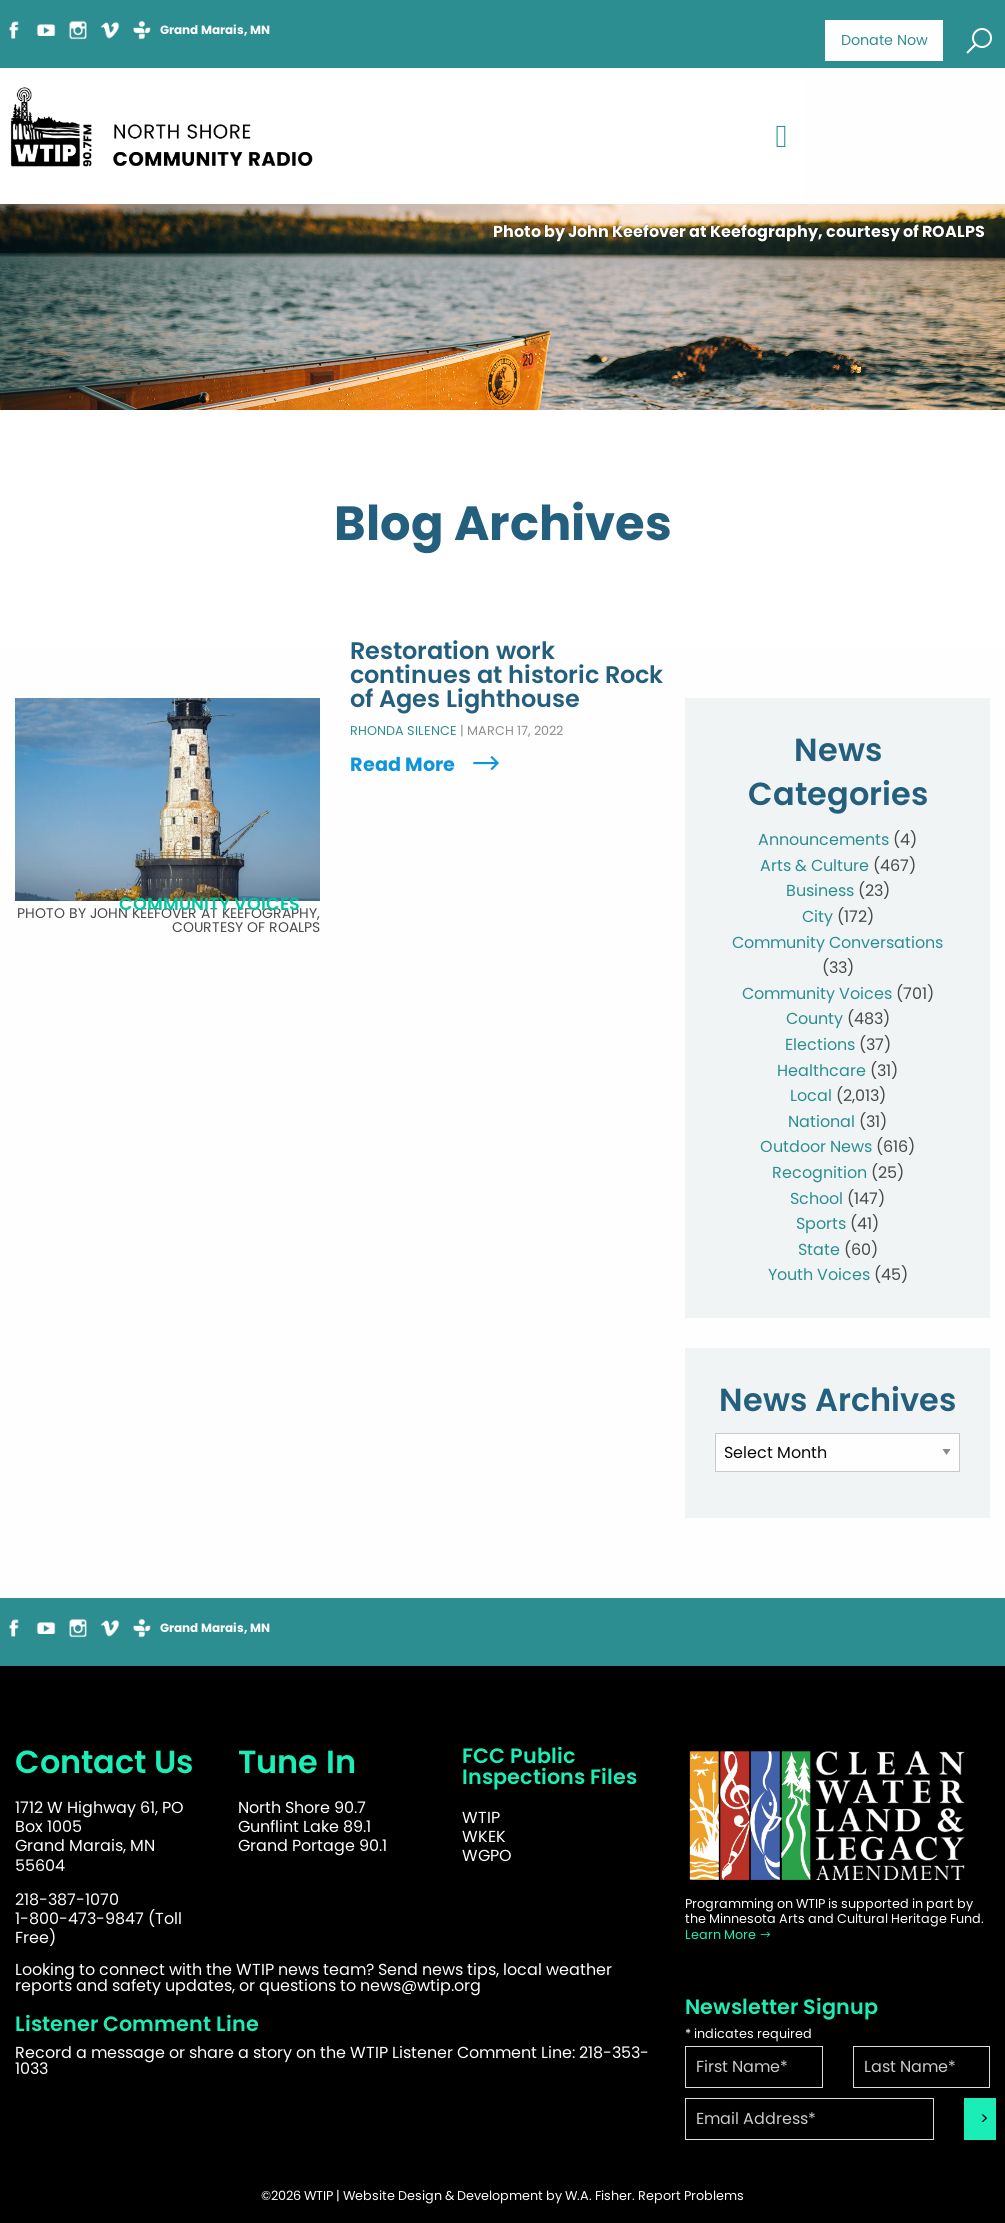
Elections (820, 1044)
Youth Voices (819, 1274)
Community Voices (817, 993)
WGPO (487, 1855)
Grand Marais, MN (215, 30)
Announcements (823, 839)
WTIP (481, 1817)
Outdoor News (816, 1146)
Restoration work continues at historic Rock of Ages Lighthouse (506, 675)
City (817, 916)
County (814, 1018)
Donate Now (884, 40)
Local (811, 1095)
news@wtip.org (420, 1985)
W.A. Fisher (598, 2195)
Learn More (728, 1934)
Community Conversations (837, 942)
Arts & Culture (814, 865)
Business (820, 890)
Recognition (819, 1172)
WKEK (484, 1836)
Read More (427, 765)
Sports (821, 1223)
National (821, 1121)
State (819, 1249)
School (816, 1198)
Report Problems (691, 2195)
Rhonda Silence (403, 730)
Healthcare (821, 1070)
